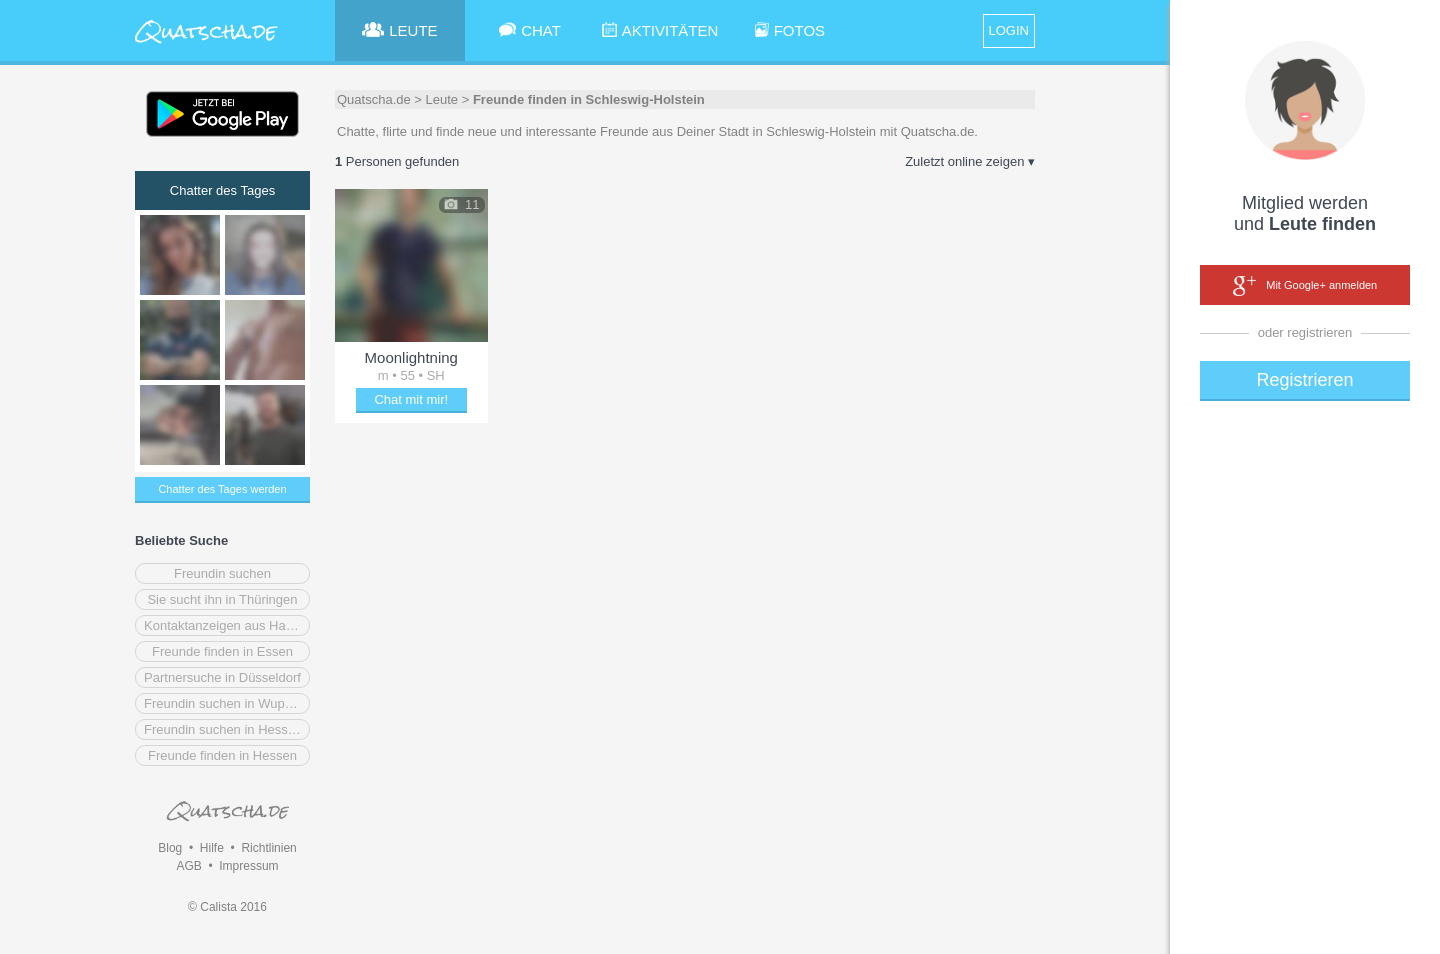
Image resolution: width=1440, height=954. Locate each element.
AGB (188, 866)
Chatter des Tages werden (222, 489)
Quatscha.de (374, 99)
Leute (442, 99)
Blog (170, 848)
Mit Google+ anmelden (1305, 286)
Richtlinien (268, 848)
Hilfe (212, 848)
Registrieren (1304, 380)
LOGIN (1009, 30)
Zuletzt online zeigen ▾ (970, 161)
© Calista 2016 (227, 907)
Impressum (248, 866)
